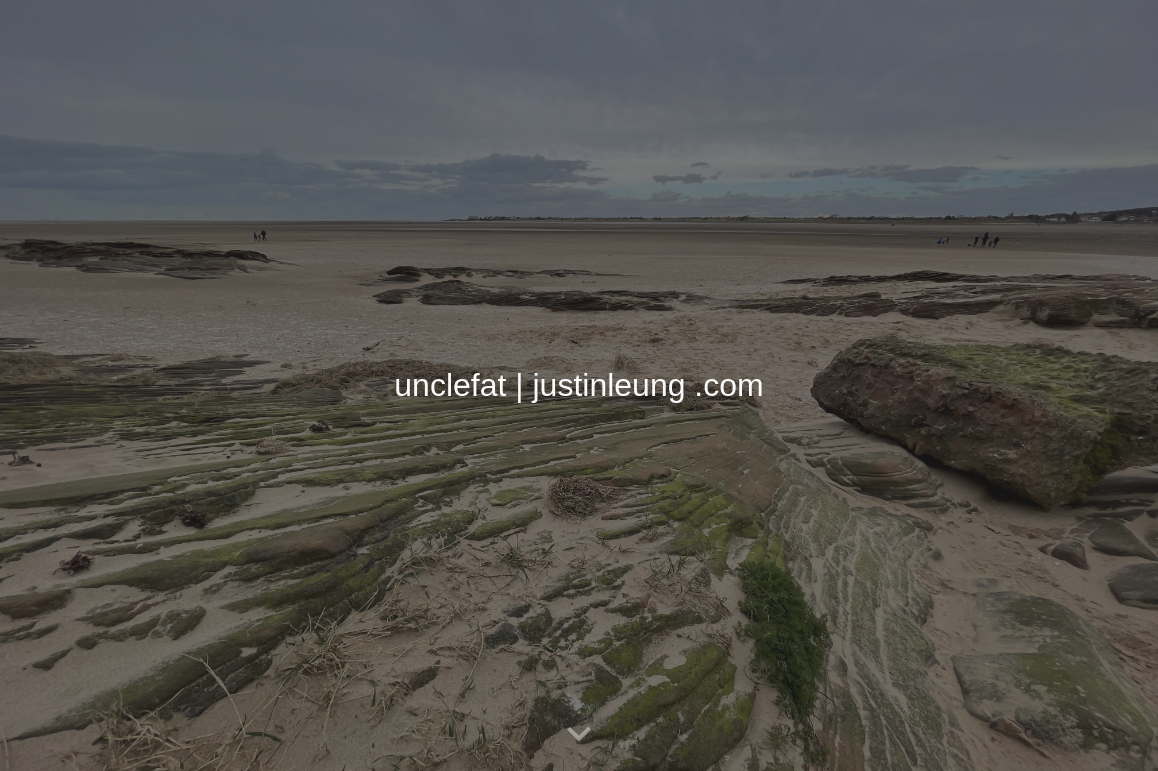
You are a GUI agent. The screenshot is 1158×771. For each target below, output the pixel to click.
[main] (579, 385)
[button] (579, 735)
